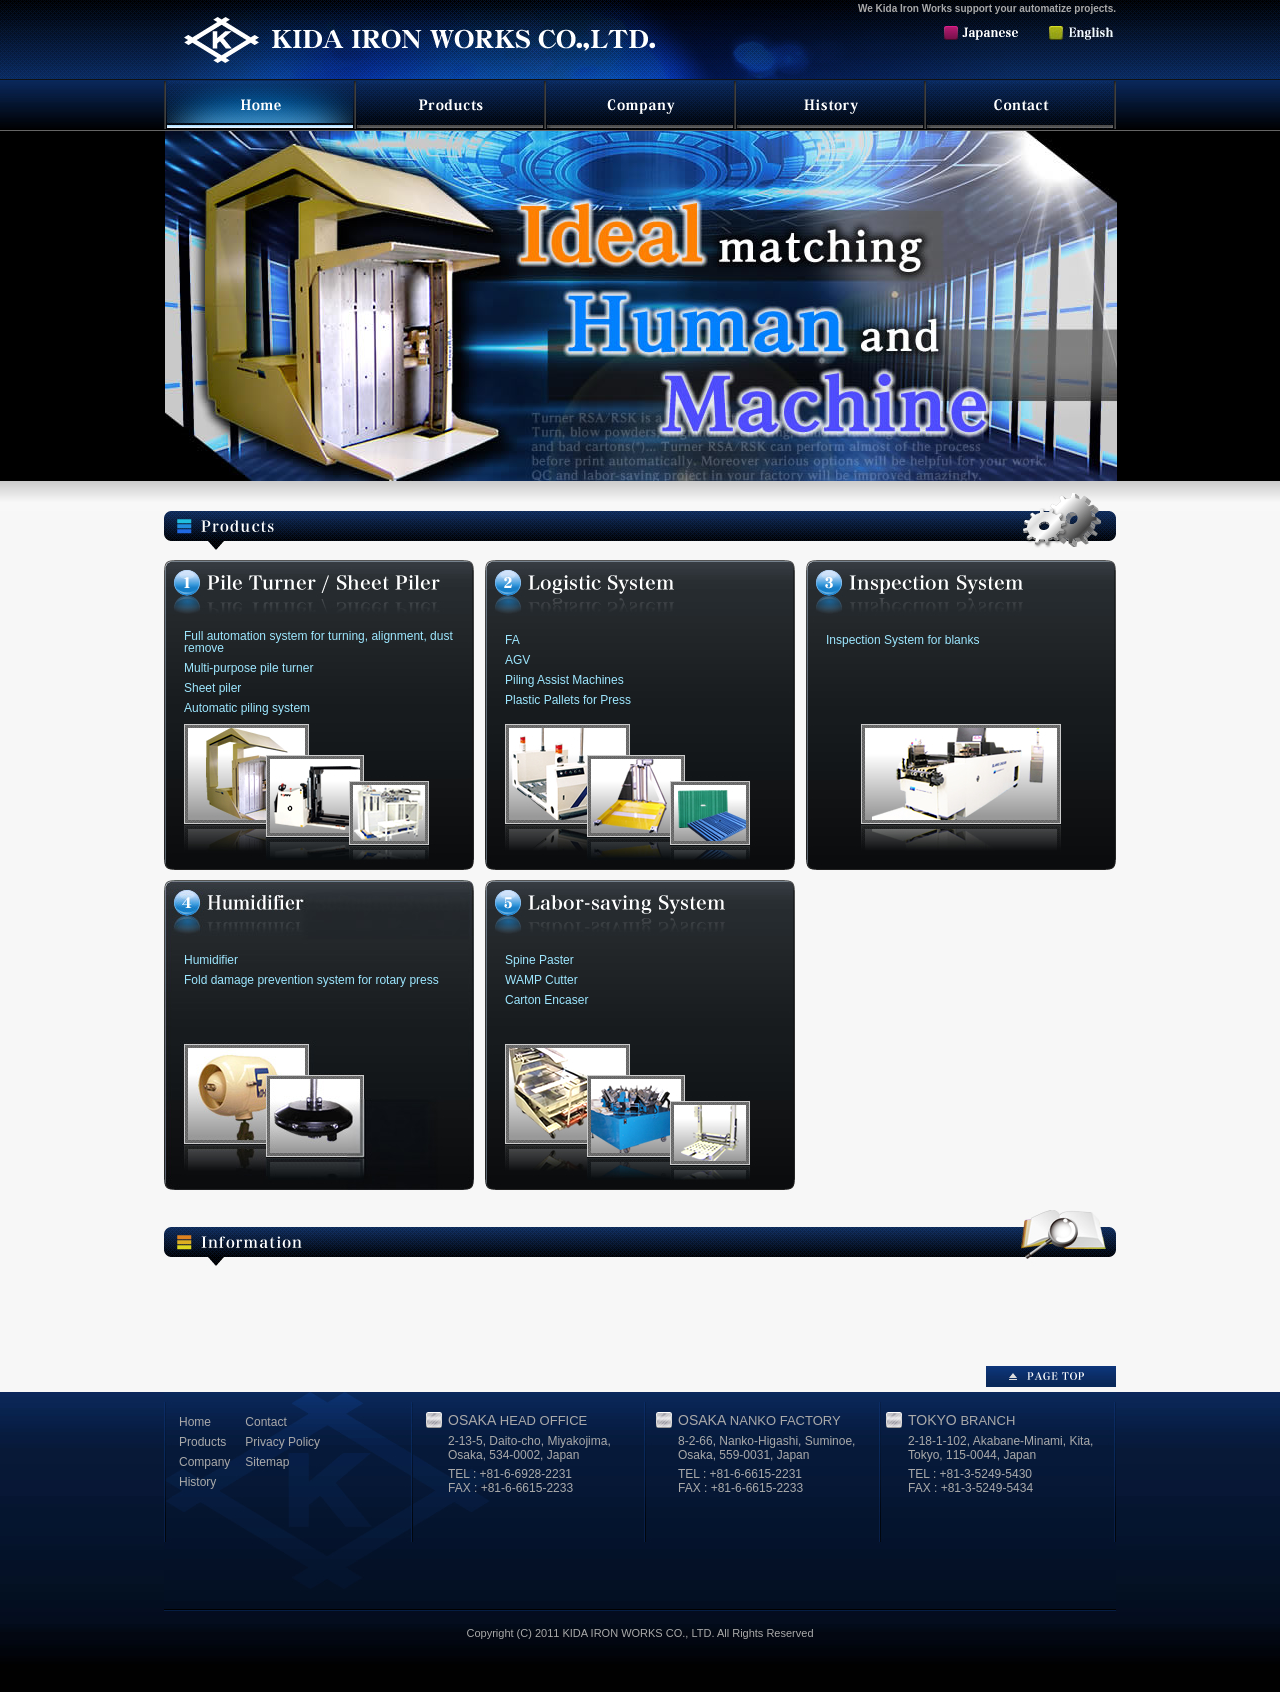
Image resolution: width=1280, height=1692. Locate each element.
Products (202, 1442)
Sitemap (267, 1462)
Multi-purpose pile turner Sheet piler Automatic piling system (319, 672)
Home (195, 1422)
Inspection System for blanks (902, 640)
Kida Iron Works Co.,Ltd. (414, 48)
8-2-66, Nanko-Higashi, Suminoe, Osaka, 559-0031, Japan (766, 1448)
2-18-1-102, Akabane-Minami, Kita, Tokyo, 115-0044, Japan (1000, 1448)
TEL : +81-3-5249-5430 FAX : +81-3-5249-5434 (970, 1481)
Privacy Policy (282, 1442)
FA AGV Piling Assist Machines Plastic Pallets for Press (568, 670)
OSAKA (517, 1420)
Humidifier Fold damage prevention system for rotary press (311, 970)
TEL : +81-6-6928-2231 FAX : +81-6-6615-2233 (510, 1481)
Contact (265, 1422)
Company (204, 1462)
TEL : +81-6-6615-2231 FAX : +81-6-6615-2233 (740, 1481)
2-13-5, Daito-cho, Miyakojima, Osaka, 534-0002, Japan (529, 1448)
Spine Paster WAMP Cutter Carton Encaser (546, 980)
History (197, 1482)
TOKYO (961, 1420)
